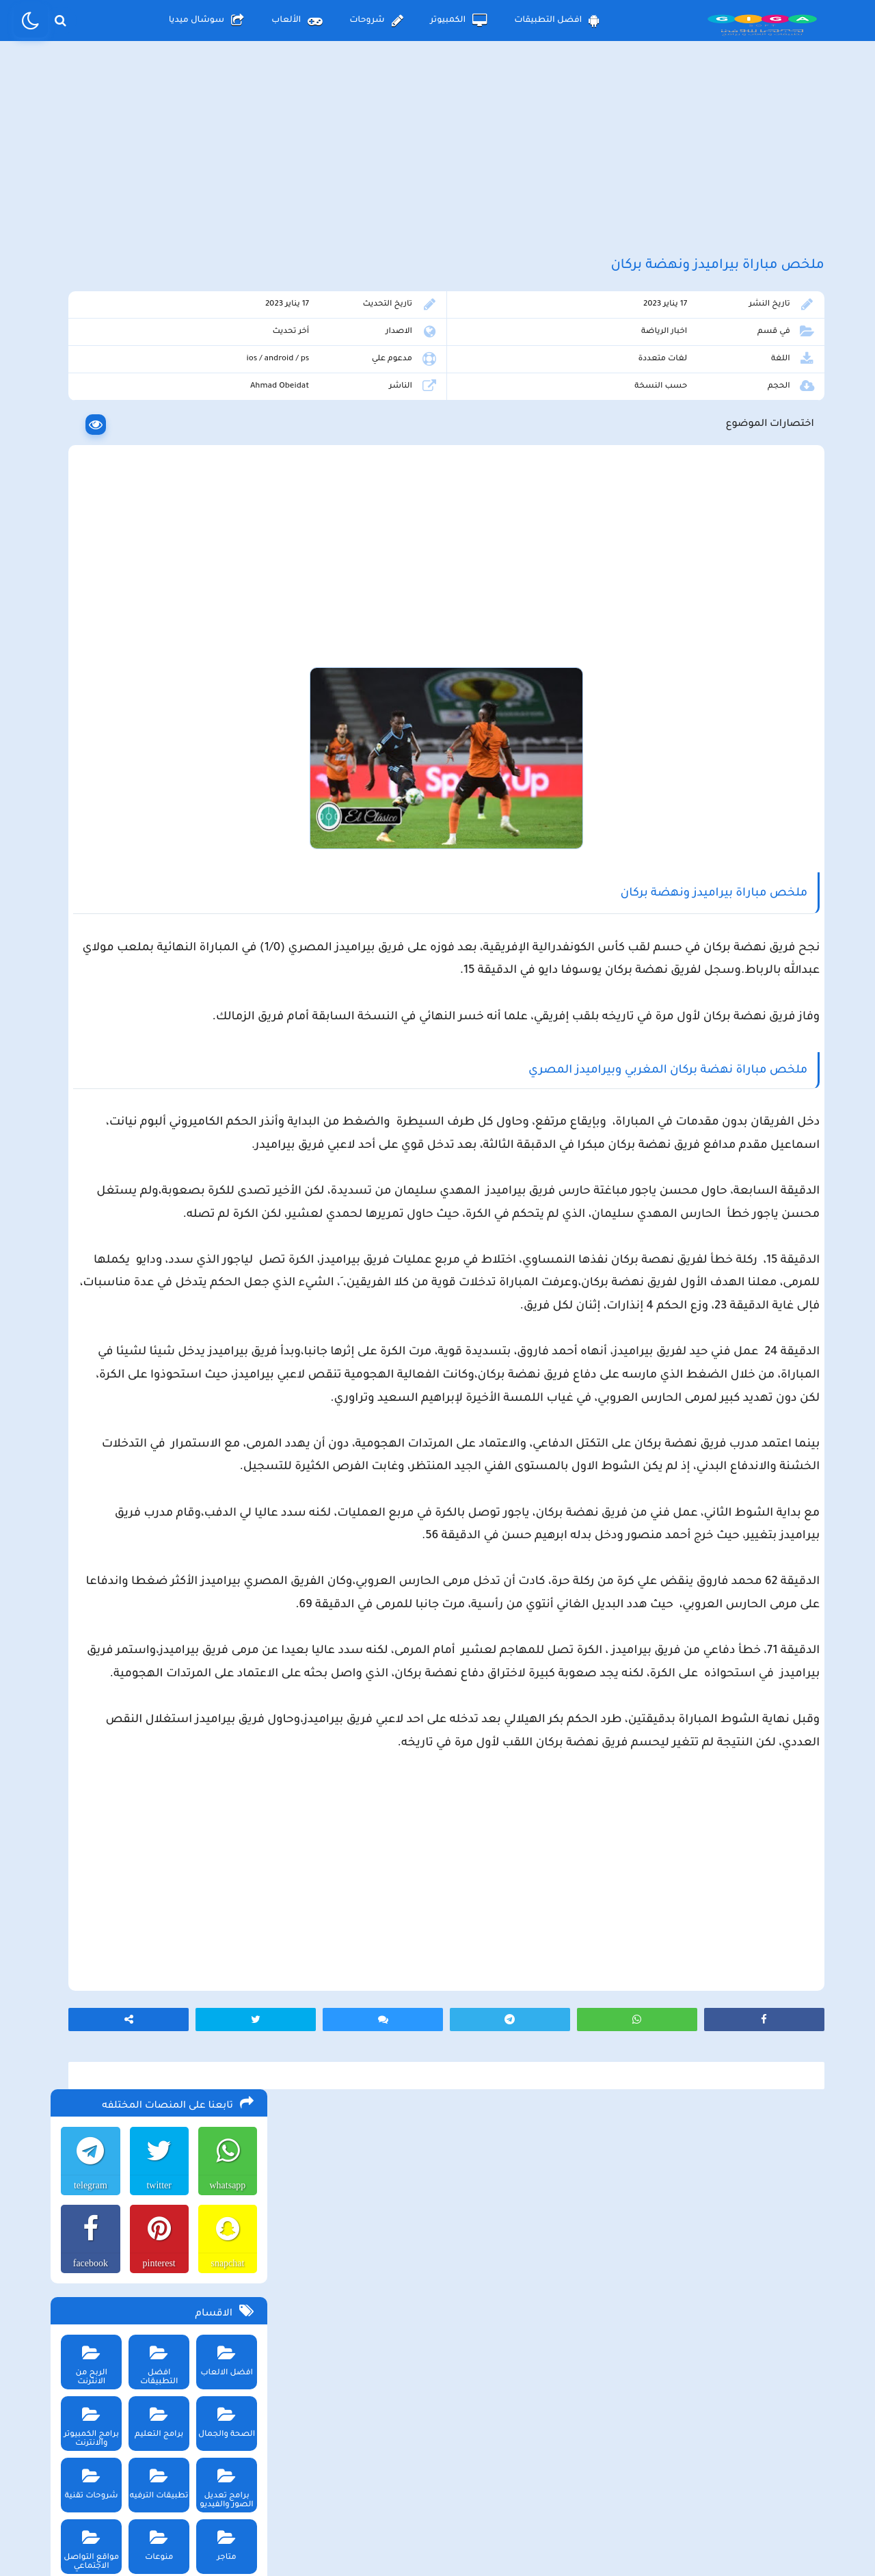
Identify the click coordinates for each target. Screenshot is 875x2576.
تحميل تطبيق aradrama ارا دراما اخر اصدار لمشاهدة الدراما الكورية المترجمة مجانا (161, 1018)
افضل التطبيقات (557, 20)
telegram (85, 383)
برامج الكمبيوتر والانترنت (86, 620)
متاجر (223, 738)
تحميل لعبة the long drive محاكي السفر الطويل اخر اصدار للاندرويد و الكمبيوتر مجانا (164, 881)
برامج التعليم (155, 615)
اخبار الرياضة (702, 367)
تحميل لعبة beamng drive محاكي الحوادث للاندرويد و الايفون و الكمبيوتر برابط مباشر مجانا (159, 949)
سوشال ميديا (206, 20)
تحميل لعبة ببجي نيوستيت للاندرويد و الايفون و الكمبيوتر (155, 1288)
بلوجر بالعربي (438, 2538)
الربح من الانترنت (86, 554)
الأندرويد (219, 813)
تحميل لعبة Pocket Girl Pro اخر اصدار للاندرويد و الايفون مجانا (170, 1086)
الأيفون (140, 813)
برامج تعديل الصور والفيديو (223, 682)
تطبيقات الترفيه (155, 677)
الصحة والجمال (223, 615)
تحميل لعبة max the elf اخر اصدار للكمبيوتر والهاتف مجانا (159, 1052)
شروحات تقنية (86, 677)
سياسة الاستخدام (355, 2462)
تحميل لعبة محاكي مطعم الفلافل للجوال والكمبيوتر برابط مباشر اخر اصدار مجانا (162, 915)
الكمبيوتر (459, 20)
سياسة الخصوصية (468, 2462)
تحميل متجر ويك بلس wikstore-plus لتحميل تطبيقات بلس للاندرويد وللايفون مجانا (157, 983)
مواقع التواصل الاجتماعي (86, 743)
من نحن (261, 2462)
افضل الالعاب (223, 554)
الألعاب (296, 20)
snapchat (224, 461)
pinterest (154, 461)
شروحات (376, 20)
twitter (154, 383)
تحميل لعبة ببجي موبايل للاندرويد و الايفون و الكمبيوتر (160, 1254)
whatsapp (224, 383)
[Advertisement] (437, 162)
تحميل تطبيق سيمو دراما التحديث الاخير (168, 1208)
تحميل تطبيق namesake (197, 1228)
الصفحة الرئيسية (581, 2462)
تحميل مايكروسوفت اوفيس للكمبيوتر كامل (161, 1317)
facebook (84, 461)
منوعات (155, 738)
